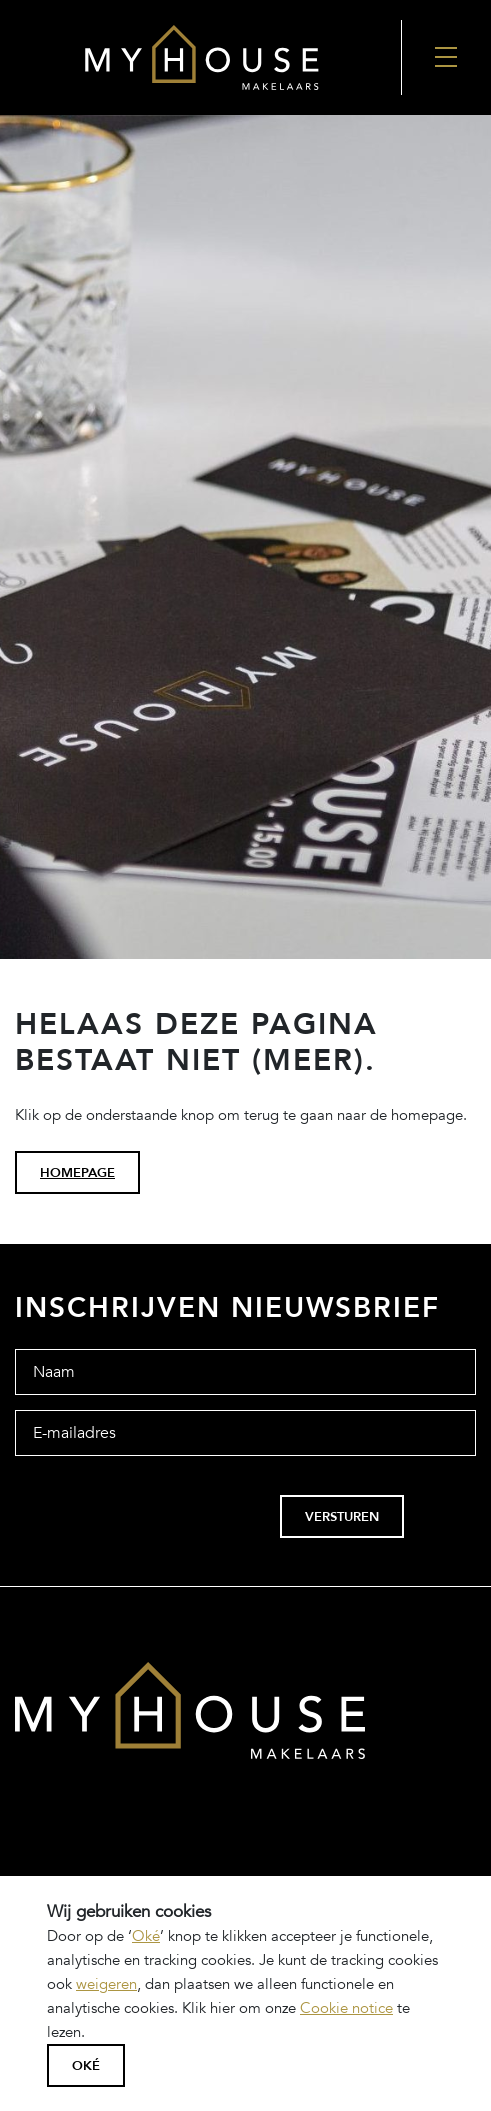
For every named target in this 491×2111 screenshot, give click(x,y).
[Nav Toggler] (446, 57)
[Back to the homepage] (200, 57)
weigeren (106, 1984)
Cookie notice (346, 2008)
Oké (146, 1936)
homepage (77, 1173)
